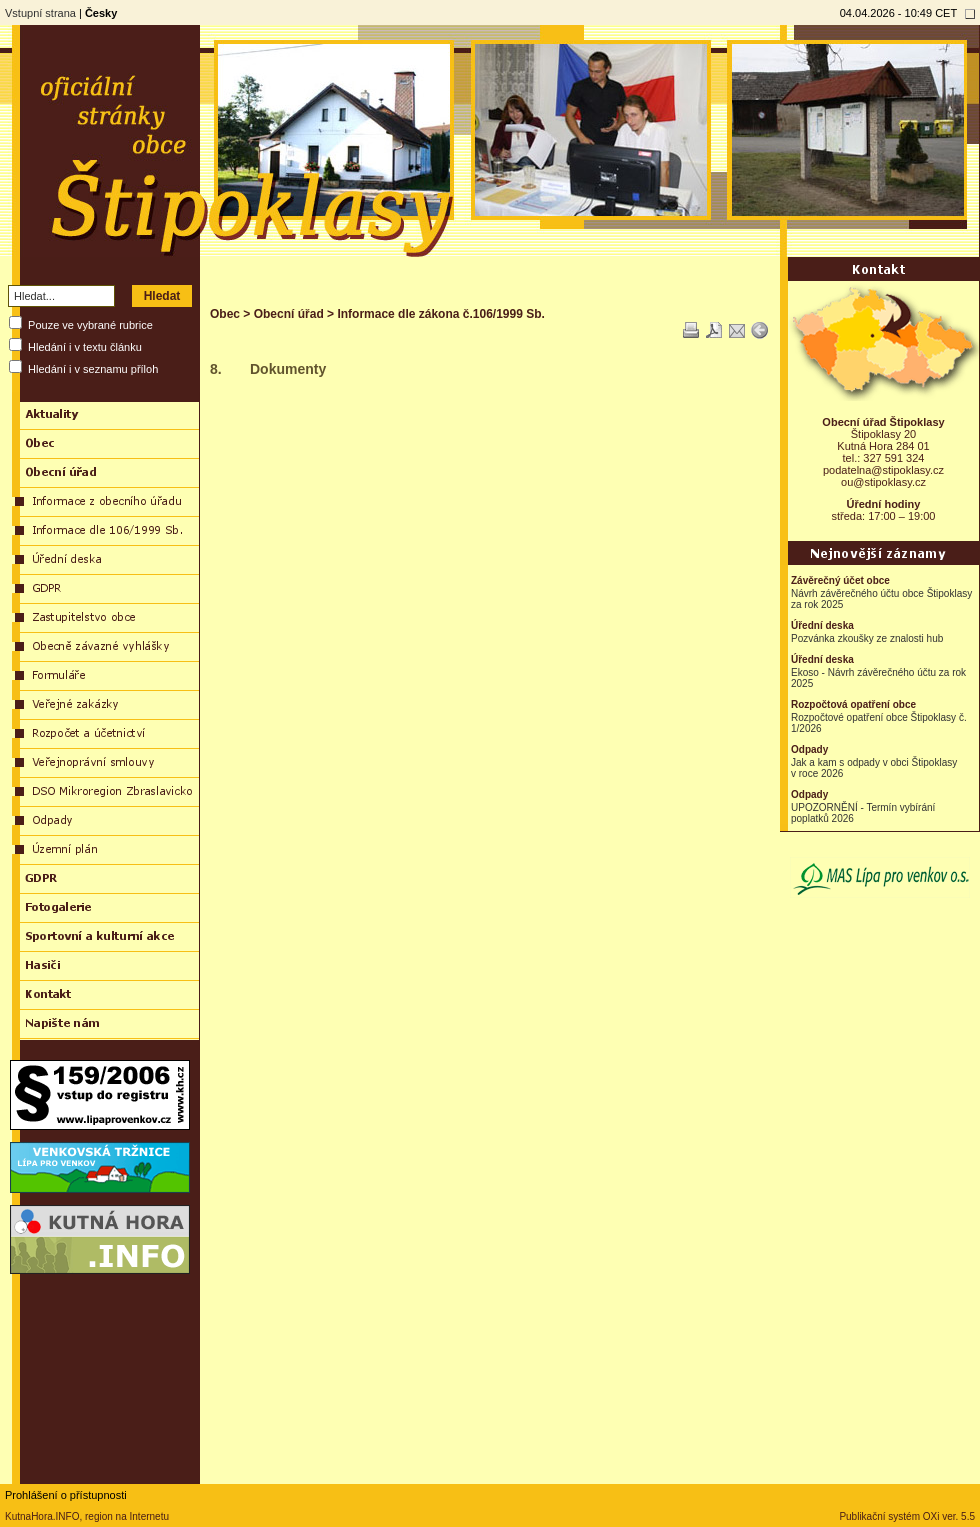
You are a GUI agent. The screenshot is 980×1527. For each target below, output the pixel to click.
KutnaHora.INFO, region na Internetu (87, 1516)
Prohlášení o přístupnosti (66, 1495)
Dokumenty (288, 369)
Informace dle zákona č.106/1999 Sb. (440, 314)
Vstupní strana (40, 13)
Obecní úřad (289, 314)
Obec (225, 314)
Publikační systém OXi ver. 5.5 (907, 1516)
